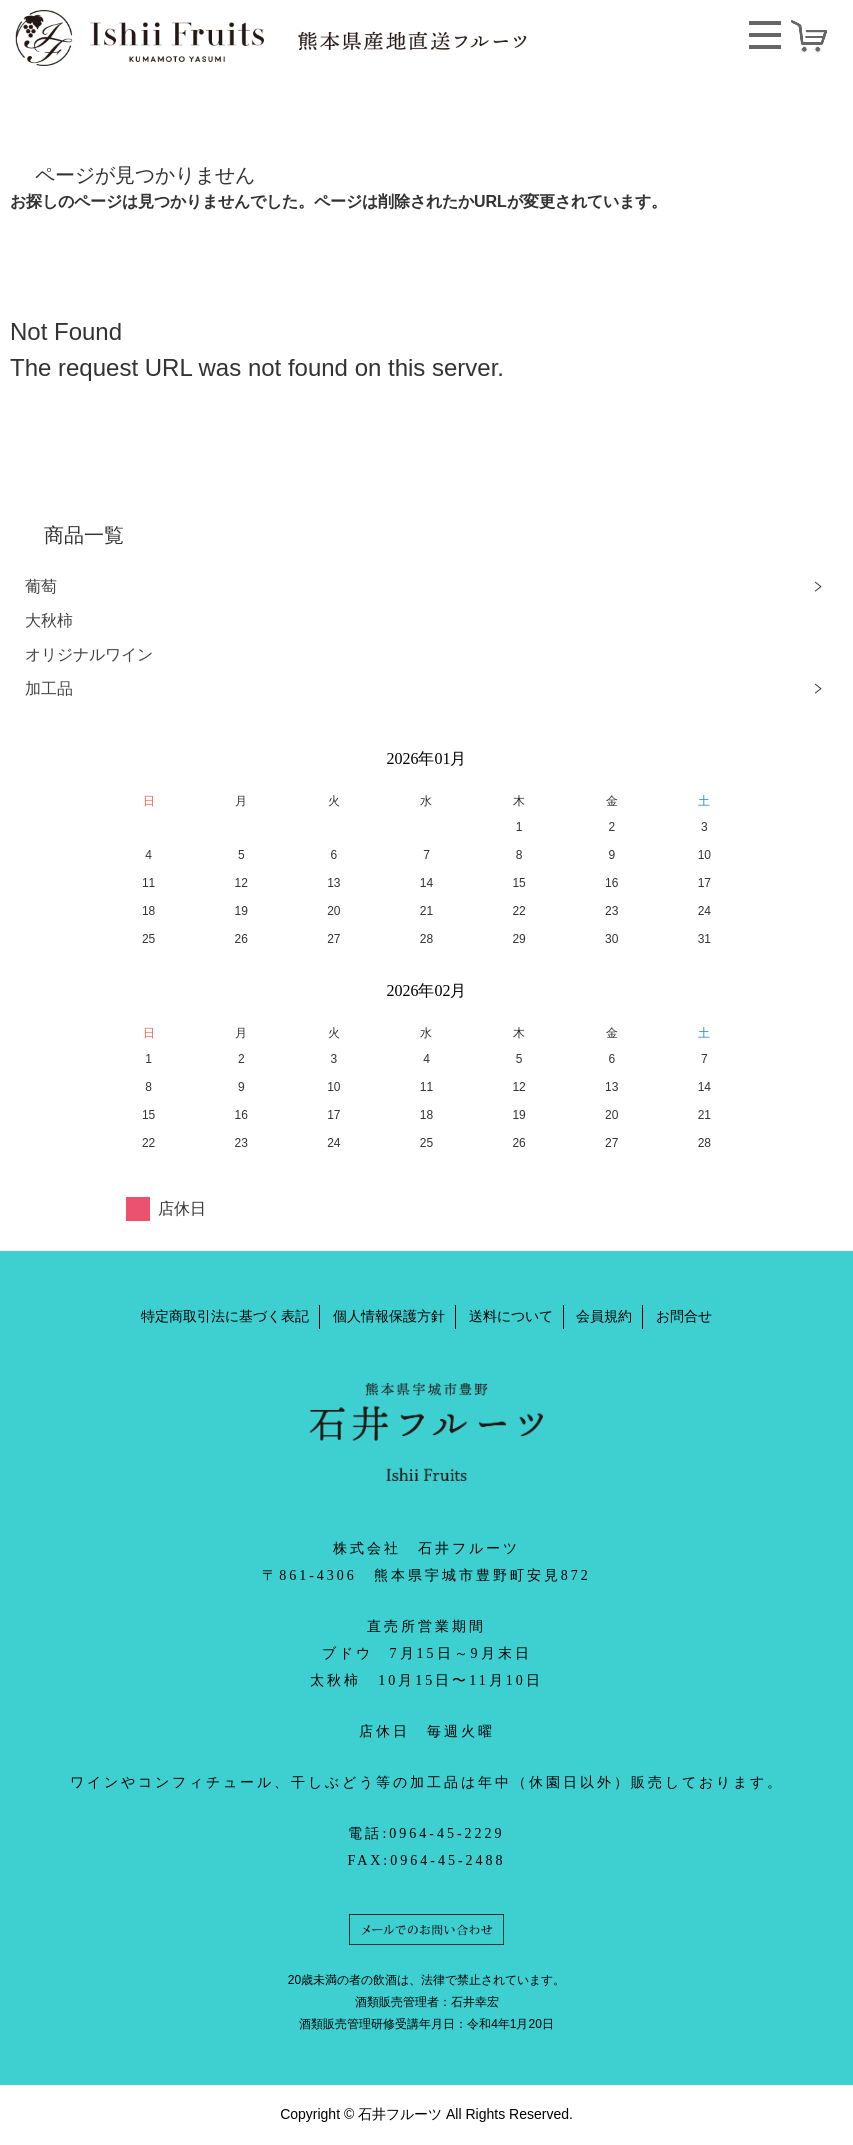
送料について (511, 1316)
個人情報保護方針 (389, 1316)
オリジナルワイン (89, 654)
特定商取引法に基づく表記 (225, 1316)
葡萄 (41, 586)
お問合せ (684, 1316)
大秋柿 (49, 620)
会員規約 (604, 1316)
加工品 (49, 688)
